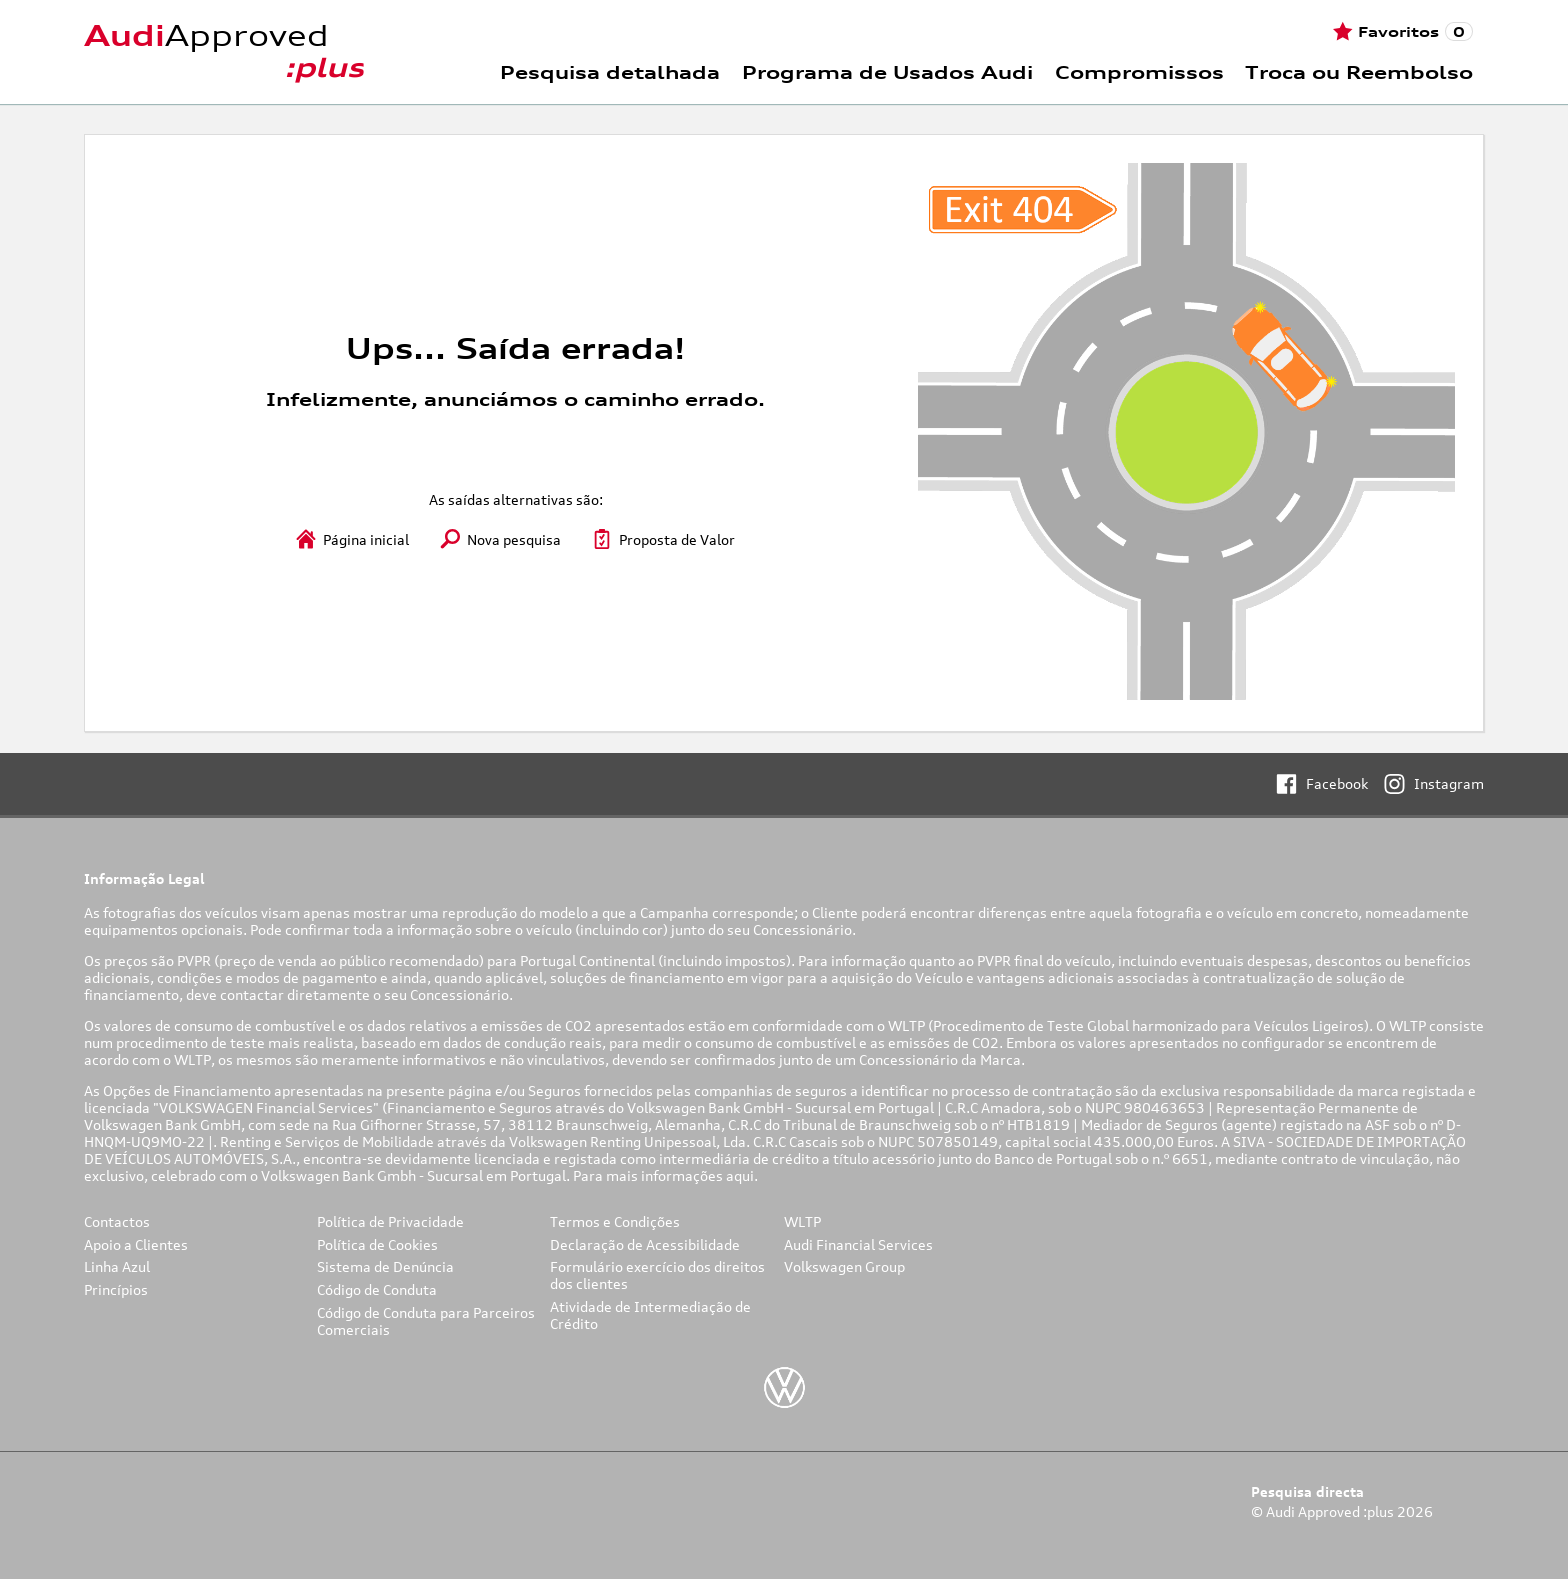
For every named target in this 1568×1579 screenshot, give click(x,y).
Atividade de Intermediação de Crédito (650, 1315)
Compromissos (1139, 72)
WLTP (802, 1221)
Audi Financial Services (858, 1244)
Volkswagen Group (844, 1266)
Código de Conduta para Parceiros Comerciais (426, 1321)
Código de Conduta (377, 1289)
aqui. (743, 1175)
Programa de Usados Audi (887, 72)
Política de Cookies (377, 1244)
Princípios (116, 1289)
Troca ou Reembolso (1359, 72)
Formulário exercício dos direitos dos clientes (657, 1275)
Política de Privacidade (390, 1221)
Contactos (117, 1221)
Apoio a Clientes (136, 1244)
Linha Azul (117, 1266)
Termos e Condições (615, 1221)
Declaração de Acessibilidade (645, 1244)
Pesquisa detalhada (610, 72)
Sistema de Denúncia (385, 1266)
